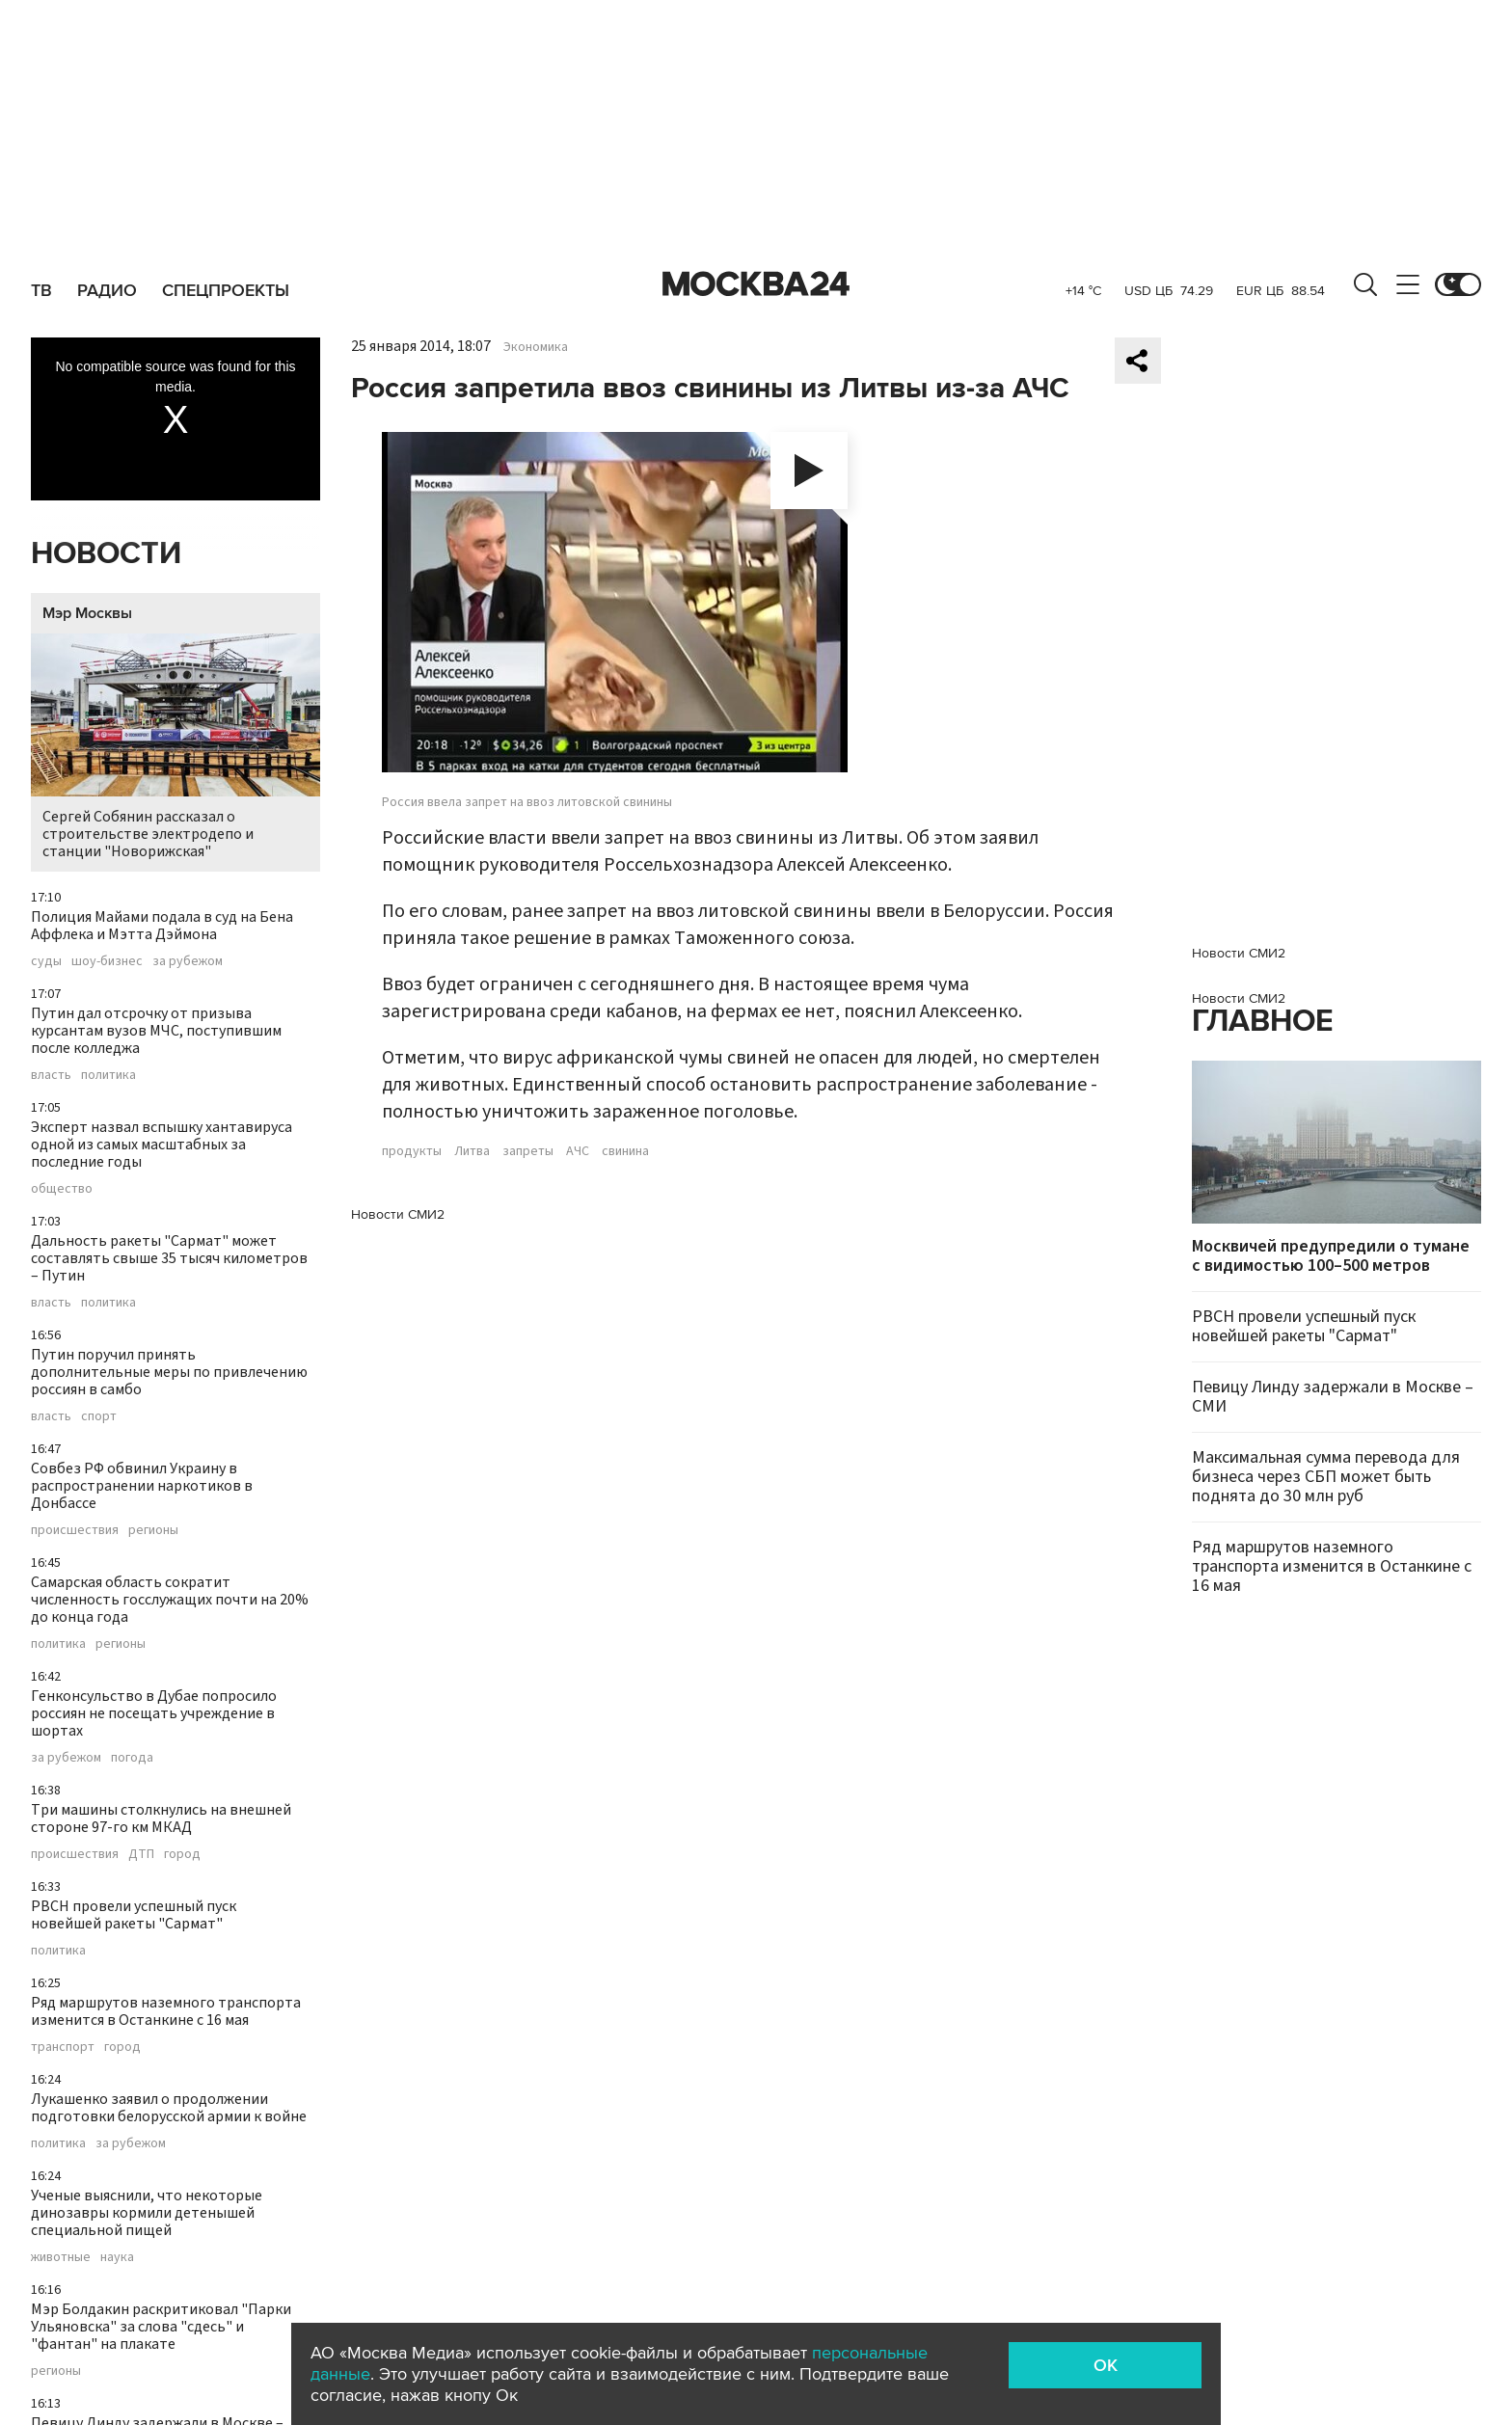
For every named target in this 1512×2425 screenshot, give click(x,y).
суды (46, 961)
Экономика (535, 347)
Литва (472, 1151)
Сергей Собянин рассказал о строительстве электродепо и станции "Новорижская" (175, 747)
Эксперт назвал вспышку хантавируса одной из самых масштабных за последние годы (161, 1144)
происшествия (75, 1530)
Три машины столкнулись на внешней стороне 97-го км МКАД (161, 1818)
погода (132, 1758)
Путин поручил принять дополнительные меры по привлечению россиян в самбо (169, 1372)
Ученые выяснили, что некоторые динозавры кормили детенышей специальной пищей (146, 2213)
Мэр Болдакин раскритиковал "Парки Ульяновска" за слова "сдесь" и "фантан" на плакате (161, 2327)
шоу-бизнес (107, 961)
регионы (153, 1530)
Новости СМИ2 (398, 1214)
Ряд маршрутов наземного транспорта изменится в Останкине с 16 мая (166, 2011)
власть (51, 1075)
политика (108, 1075)
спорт (99, 1416)
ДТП (141, 1854)
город (182, 1854)
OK (1106, 2365)
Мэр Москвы (87, 613)
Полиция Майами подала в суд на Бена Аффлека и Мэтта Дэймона (162, 925)
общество (62, 1189)
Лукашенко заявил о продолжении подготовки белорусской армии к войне (169, 2107)
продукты (412, 1151)
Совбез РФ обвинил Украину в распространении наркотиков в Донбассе (142, 1486)
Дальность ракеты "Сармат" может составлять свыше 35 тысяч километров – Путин (169, 1258)
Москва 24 (756, 284)
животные (61, 2257)
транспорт (62, 2047)
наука (117, 2257)
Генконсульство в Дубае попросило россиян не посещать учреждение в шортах (154, 1713)
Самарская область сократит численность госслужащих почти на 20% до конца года (170, 1600)
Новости (106, 554)
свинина (625, 1151)
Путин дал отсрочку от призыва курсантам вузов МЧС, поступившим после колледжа (156, 1031)
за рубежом (187, 961)
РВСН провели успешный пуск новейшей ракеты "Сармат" (133, 1915)
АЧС (577, 1151)
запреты (528, 1151)
